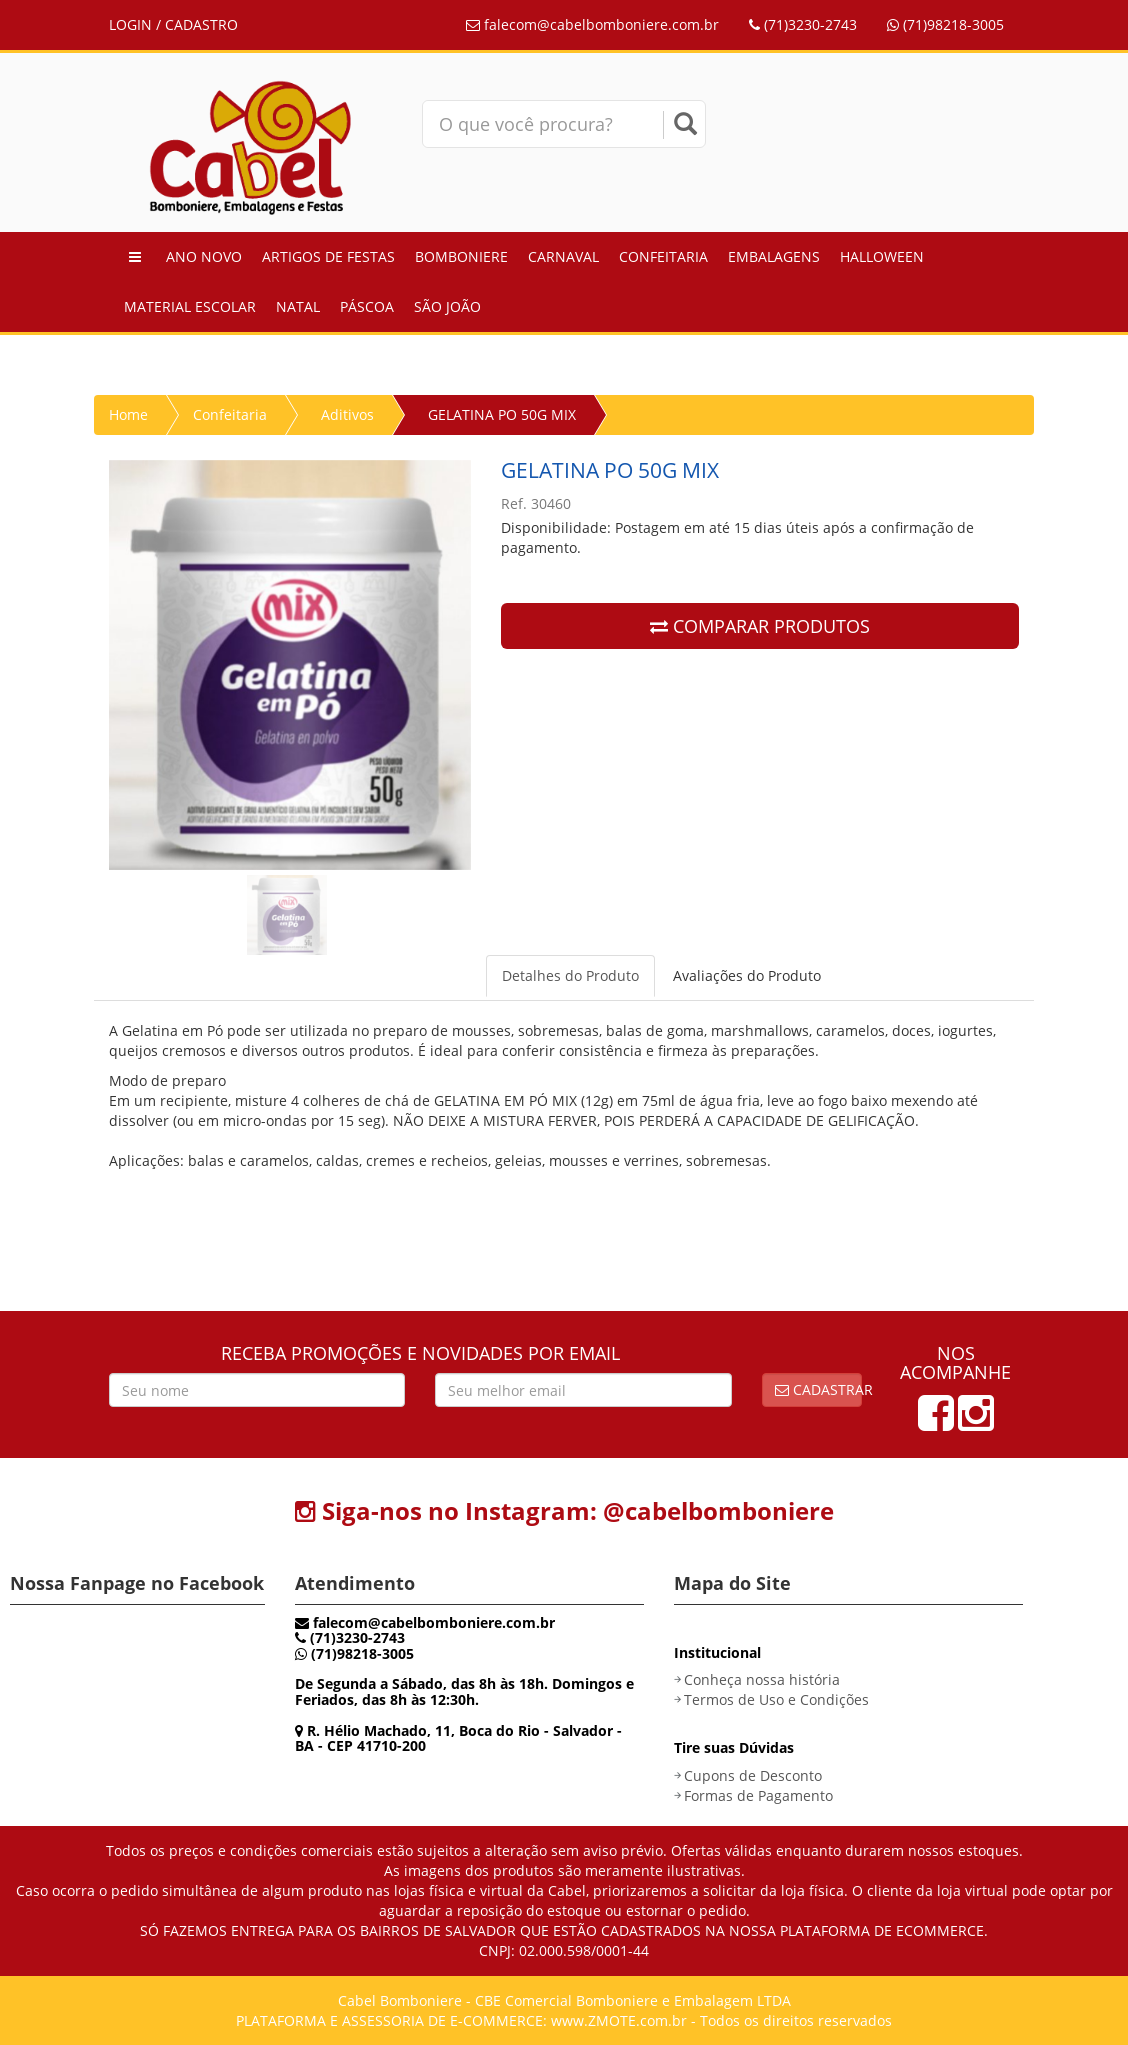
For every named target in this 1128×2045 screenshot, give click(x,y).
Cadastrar (819, 1389)
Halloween (882, 256)
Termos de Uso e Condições (776, 1699)
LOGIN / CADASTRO (173, 24)
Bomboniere (461, 256)
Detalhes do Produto (570, 975)
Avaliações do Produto (747, 975)
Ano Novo (204, 256)
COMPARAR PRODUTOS (760, 626)
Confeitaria (663, 256)
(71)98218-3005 (945, 24)
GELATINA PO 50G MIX (502, 414)
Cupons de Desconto (753, 1775)
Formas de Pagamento (758, 1795)
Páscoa (367, 306)
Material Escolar (190, 306)
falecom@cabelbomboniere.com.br (592, 24)
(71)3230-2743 (803, 24)
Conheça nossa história (762, 1679)
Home (128, 414)
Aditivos (347, 414)
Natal (298, 306)
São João (447, 306)
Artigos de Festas (328, 256)
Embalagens (774, 256)
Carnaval (563, 256)
